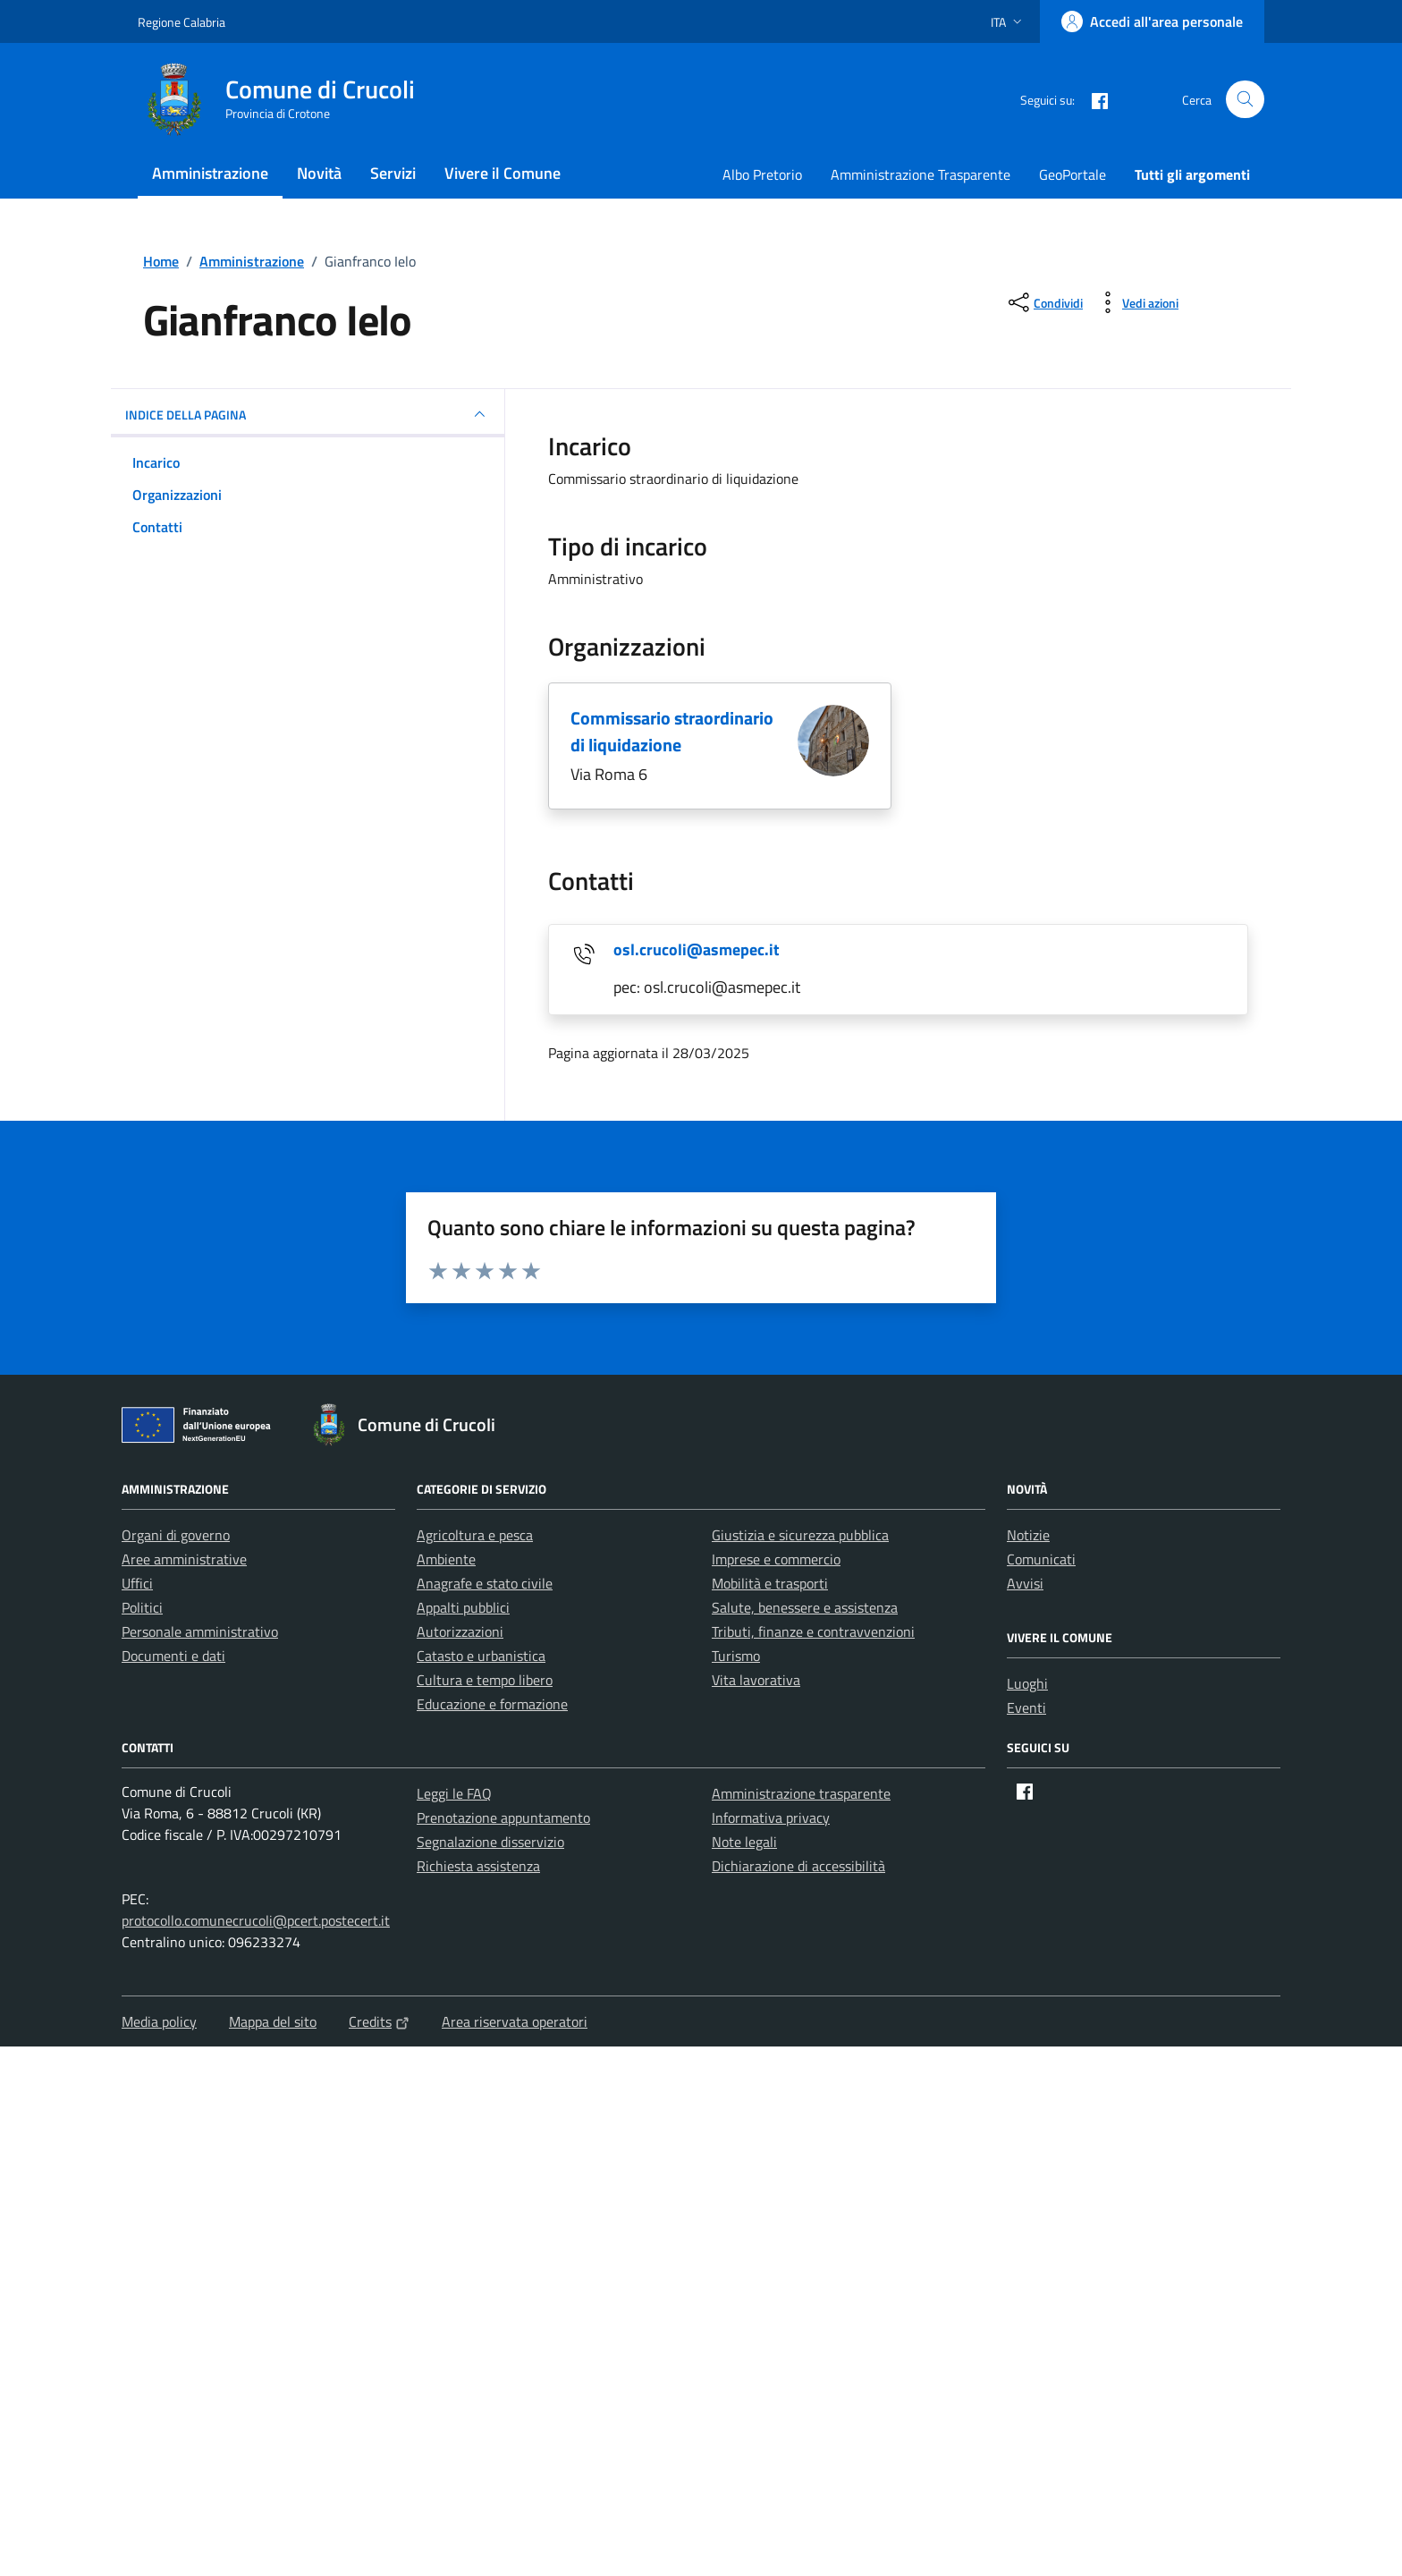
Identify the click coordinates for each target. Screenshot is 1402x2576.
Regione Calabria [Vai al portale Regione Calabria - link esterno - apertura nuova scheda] (181, 22)
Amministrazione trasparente (801, 1793)
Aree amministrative (184, 1559)
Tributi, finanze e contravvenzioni (813, 1631)
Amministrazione (210, 173)
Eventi (1026, 1707)
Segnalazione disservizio (490, 1841)
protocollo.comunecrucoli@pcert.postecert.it (256, 1920)
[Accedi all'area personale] (1152, 21)
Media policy (159, 2021)
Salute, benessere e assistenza (805, 1607)
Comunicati (1041, 1559)
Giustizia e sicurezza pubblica (800, 1535)
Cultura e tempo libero (485, 1679)
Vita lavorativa (756, 1679)
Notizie (1028, 1535)
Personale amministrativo (200, 1631)
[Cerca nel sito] (1245, 99)
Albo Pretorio (762, 174)
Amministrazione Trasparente (920, 174)
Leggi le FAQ (454, 1793)
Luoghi (1027, 1683)
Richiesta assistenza (478, 1866)
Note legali (744, 1841)
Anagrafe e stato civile (485, 1583)
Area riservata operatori (514, 2021)
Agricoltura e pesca (475, 1535)
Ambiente (446, 1559)
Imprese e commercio (776, 1559)
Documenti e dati (173, 1655)
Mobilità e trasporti (770, 1583)
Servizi (393, 173)
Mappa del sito (273, 2021)
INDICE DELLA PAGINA (307, 414)
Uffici (137, 1583)
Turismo (736, 1655)
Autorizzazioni (460, 1631)
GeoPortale (1072, 174)
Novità (319, 173)
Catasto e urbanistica (481, 1655)
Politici (142, 1607)
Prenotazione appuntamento (503, 1817)
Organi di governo (176, 1535)
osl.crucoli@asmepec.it (696, 949)
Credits (379, 2021)
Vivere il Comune (502, 173)
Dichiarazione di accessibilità (798, 1866)
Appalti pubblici (463, 1607)
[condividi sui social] (1043, 302)
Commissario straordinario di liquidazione (671, 731)
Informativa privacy (771, 1817)
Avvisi (1025, 1583)
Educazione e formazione (492, 1704)
